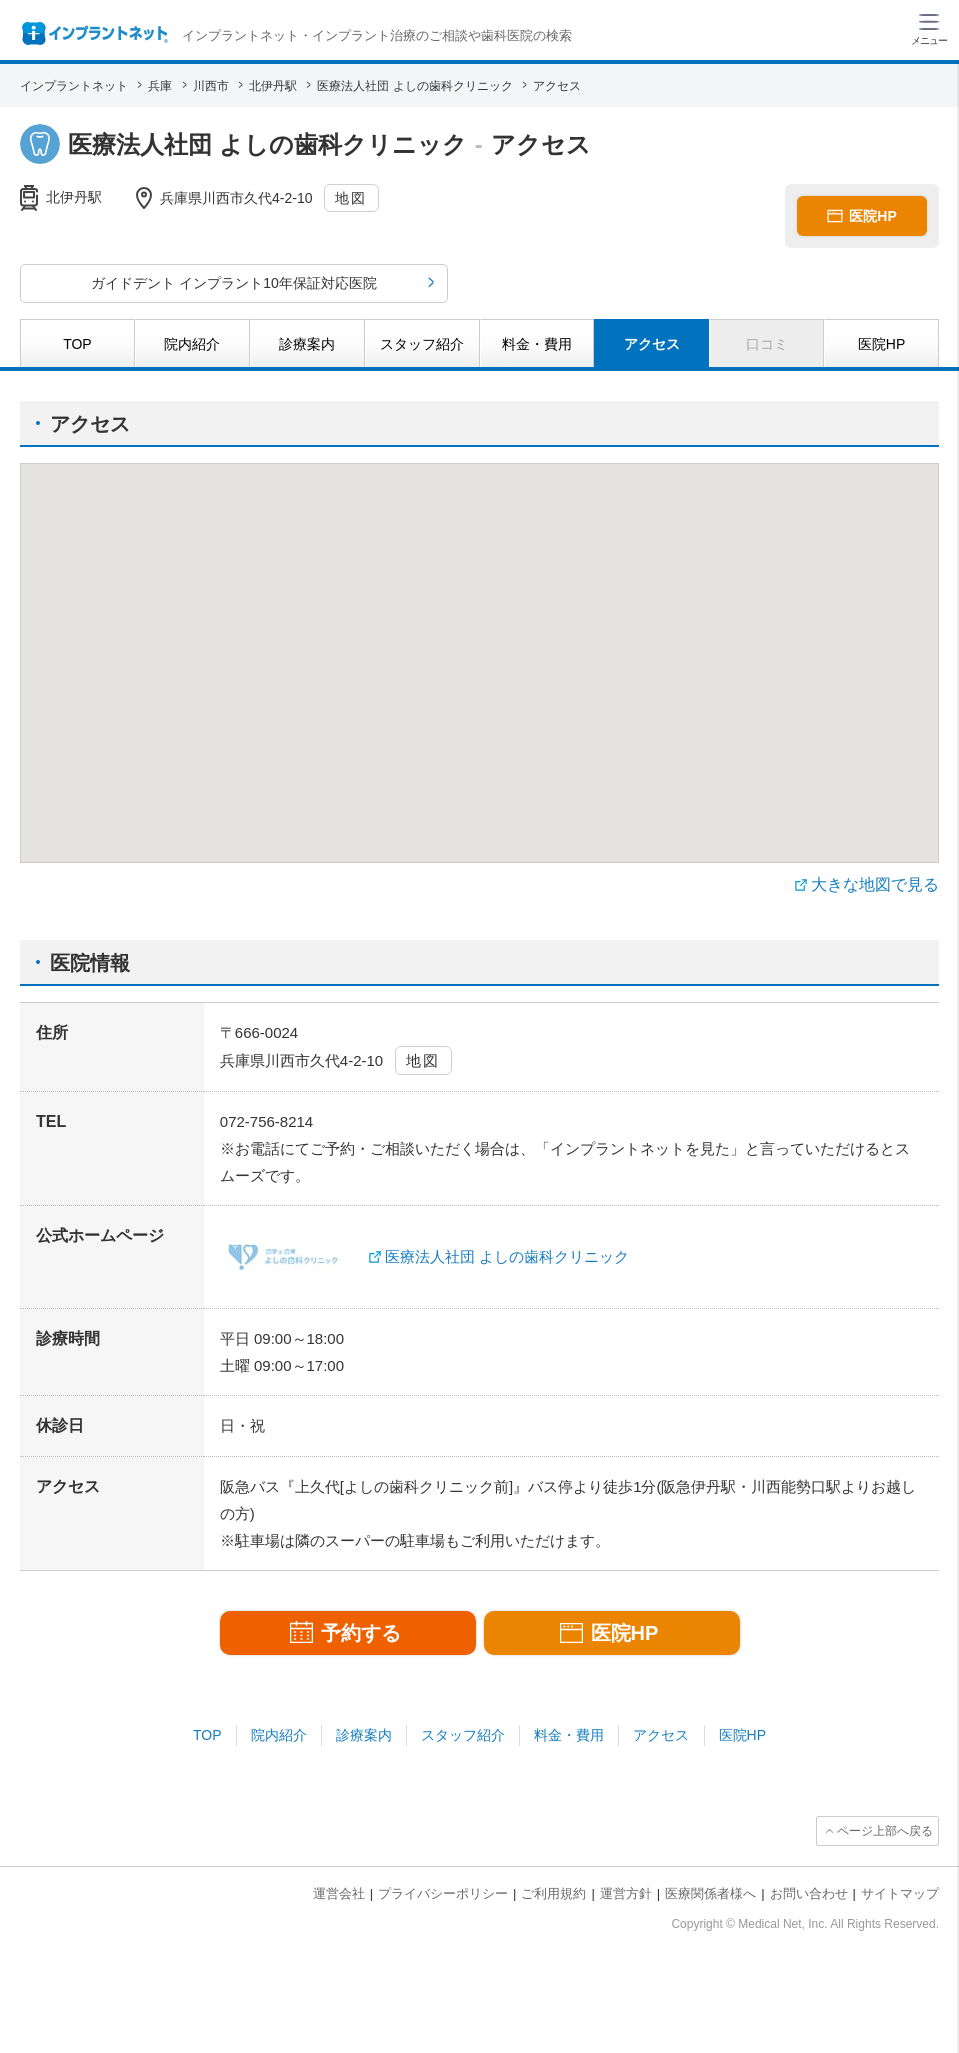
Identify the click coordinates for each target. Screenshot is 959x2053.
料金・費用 (569, 1735)
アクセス (661, 1735)
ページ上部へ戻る (885, 1831)
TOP (207, 1735)
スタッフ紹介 (463, 1735)
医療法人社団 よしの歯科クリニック (507, 1256)
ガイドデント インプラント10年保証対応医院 (233, 283)
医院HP (742, 1735)
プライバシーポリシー (443, 1893)
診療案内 (364, 1735)
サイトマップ (900, 1893)
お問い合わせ (809, 1893)
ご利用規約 (553, 1893)
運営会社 (339, 1893)
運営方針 (626, 1893)
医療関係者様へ (710, 1893)
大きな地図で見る (875, 884)
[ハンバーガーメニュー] (929, 28)
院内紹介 (279, 1735)
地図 (350, 198)
